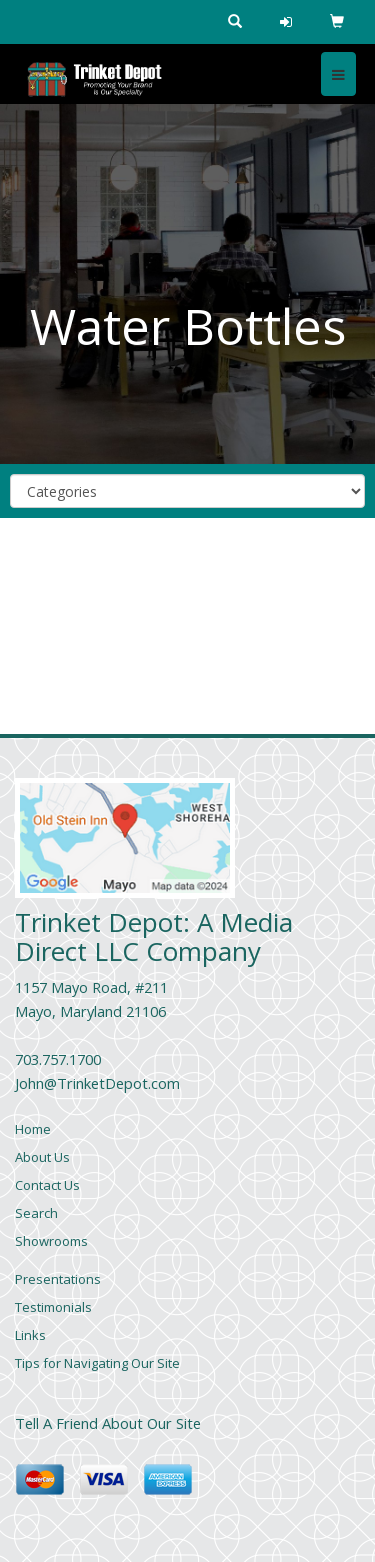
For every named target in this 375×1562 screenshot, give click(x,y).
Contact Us (47, 1185)
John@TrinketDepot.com (97, 1083)
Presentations (58, 1279)
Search (36, 1213)
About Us (42, 1157)
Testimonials (53, 1307)
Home (33, 1129)
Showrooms (51, 1241)
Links (30, 1335)
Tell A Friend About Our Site (108, 1423)
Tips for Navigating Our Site (97, 1363)
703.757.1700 (58, 1059)
